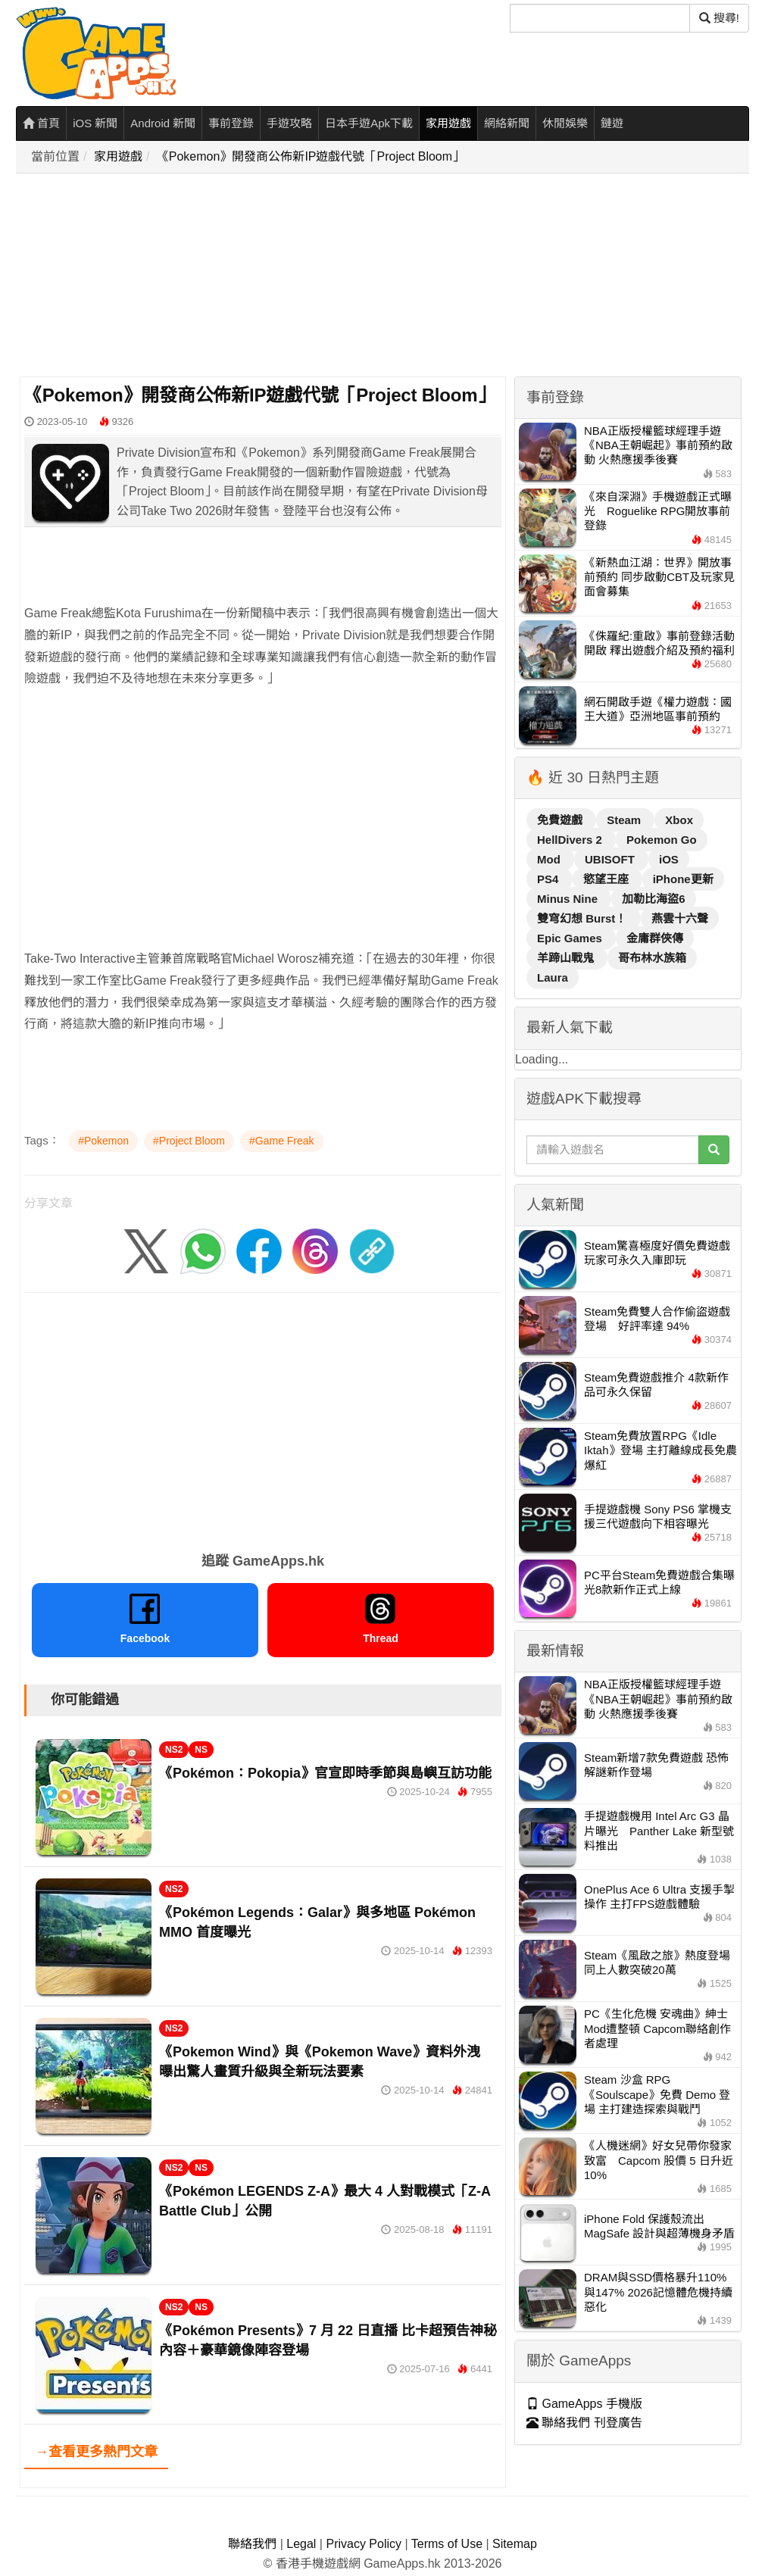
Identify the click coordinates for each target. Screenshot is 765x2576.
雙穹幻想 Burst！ (583, 918)
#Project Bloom (189, 1141)
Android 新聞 (162, 123)
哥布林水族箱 (652, 957)
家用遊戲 (448, 123)
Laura (552, 977)
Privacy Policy (363, 2543)
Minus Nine (569, 898)
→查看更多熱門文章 (96, 2451)
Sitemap (514, 2543)
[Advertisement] (387, 275)
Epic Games (571, 938)
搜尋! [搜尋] (719, 17)
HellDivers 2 (571, 839)
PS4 (549, 879)
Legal (301, 2543)
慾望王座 (607, 879)
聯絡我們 (252, 2543)
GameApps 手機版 (584, 2403)
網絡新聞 (506, 123)
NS (201, 1749)
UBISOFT (611, 859)
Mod (550, 859)
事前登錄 (231, 123)
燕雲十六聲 (679, 918)
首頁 (41, 123)
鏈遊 (612, 123)
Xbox (679, 819)
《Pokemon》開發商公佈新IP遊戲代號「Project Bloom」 (310, 156)
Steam (625, 819)
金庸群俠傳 (654, 938)
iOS (669, 859)
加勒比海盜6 (653, 898)
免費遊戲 (561, 819)
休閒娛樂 (565, 123)
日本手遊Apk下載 (369, 123)
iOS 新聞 (95, 123)
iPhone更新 (683, 879)
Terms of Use (446, 2543)
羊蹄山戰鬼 (567, 957)
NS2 (174, 1749)
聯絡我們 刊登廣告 (584, 2422)
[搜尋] (600, 18)
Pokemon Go (661, 839)
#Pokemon (103, 1141)
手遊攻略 (289, 123)
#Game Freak (281, 1141)
